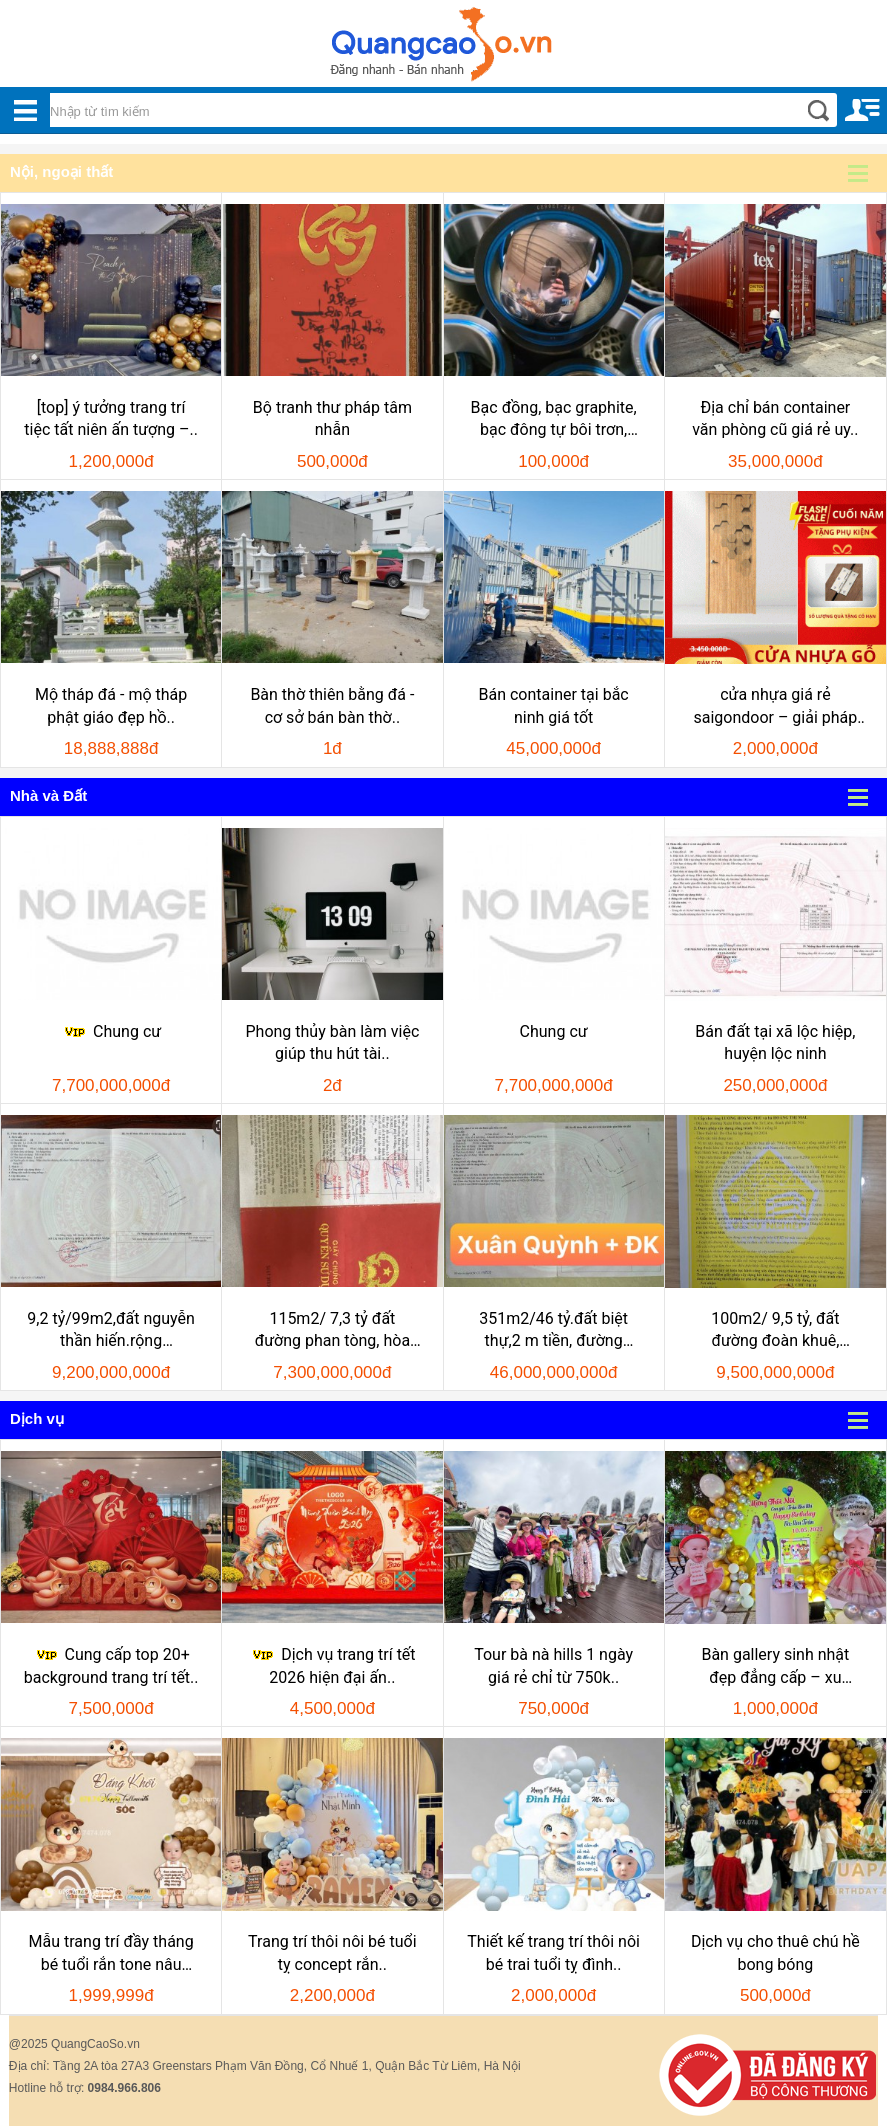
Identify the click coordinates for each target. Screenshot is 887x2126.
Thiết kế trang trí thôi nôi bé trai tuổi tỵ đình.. (553, 1952)
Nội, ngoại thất (61, 171)
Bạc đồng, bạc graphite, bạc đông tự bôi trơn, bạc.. (554, 420)
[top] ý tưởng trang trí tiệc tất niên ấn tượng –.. (111, 418)
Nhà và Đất (48, 795)
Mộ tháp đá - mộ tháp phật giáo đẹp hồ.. (111, 705)
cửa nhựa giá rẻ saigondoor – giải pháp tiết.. (775, 707)
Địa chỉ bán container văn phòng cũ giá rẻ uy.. (775, 418)
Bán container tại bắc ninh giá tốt (554, 705)
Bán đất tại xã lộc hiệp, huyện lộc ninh (775, 1042)
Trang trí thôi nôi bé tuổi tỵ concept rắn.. (332, 1952)
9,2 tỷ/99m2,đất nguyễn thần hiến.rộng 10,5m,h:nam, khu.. (111, 1331)
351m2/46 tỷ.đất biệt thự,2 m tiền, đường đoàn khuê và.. (553, 1331)
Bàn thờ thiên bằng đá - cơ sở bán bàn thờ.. (332, 705)
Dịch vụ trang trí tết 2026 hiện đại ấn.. (332, 1665)
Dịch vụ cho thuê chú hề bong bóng (775, 1952)
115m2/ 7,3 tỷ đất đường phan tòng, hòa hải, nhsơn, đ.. (332, 1331)
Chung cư (111, 1031)
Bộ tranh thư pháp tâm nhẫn (332, 418)
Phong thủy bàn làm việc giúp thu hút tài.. (332, 1042)
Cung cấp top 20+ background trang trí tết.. (111, 1665)
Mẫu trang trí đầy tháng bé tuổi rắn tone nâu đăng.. (111, 1954)
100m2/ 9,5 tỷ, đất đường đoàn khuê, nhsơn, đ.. (775, 1331)
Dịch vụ (37, 1418)
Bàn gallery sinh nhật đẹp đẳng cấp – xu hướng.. (775, 1667)
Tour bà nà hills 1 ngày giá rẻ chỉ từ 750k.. (553, 1665)
